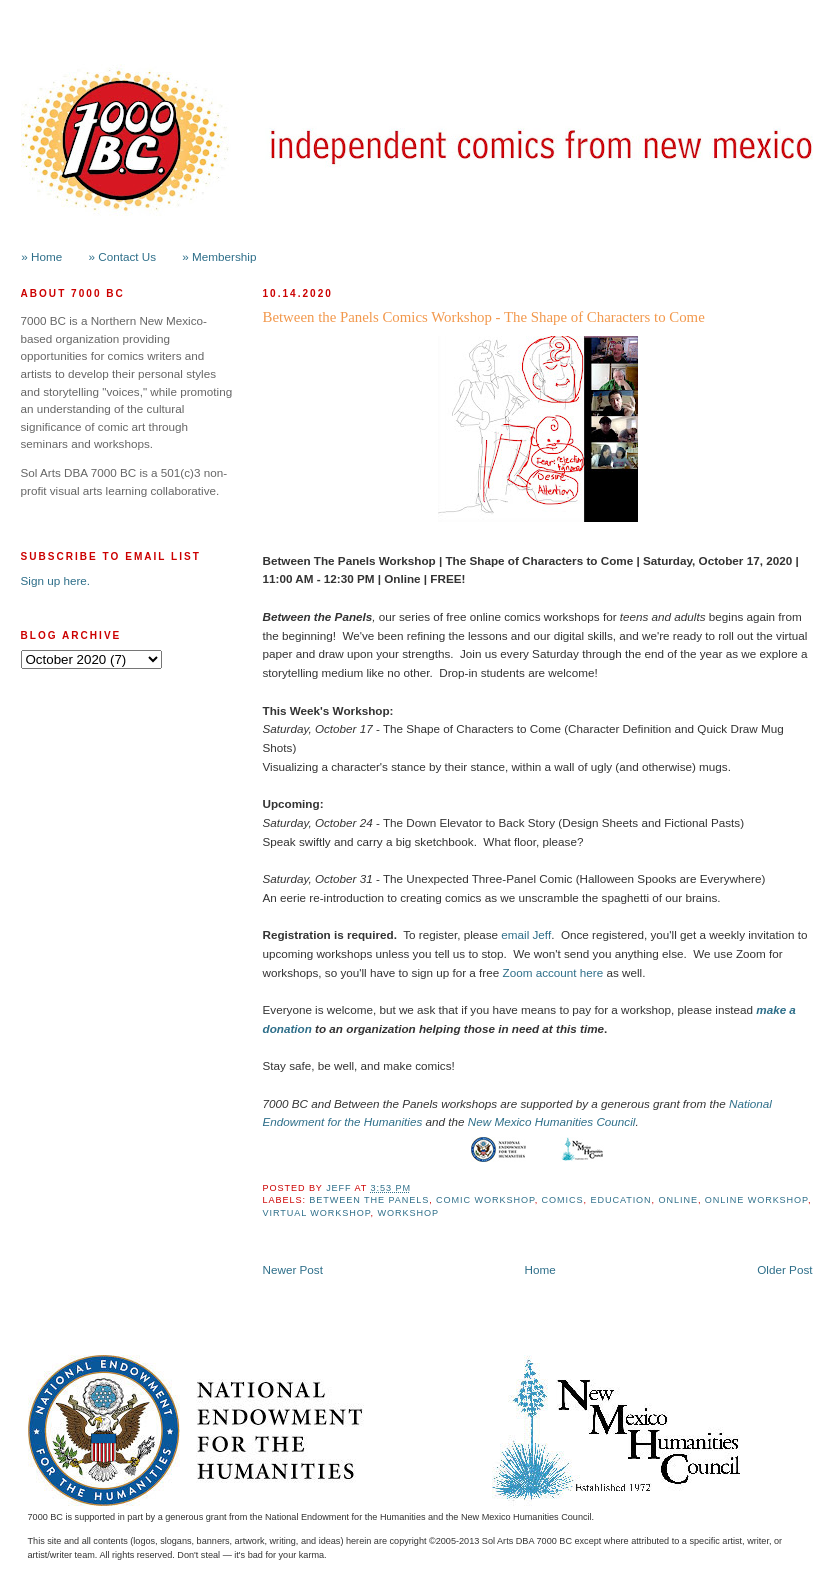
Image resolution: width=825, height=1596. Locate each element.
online (678, 1200)
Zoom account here (553, 972)
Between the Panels (369, 1200)
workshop (407, 1213)
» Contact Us (123, 256)
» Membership (219, 256)
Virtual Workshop (317, 1213)
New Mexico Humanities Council (552, 1121)
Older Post (784, 1269)
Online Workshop (756, 1200)
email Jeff (526, 934)
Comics (563, 1200)
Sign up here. (56, 580)
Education (620, 1200)
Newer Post (293, 1269)
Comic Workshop (485, 1200)
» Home (41, 256)
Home (540, 1269)
